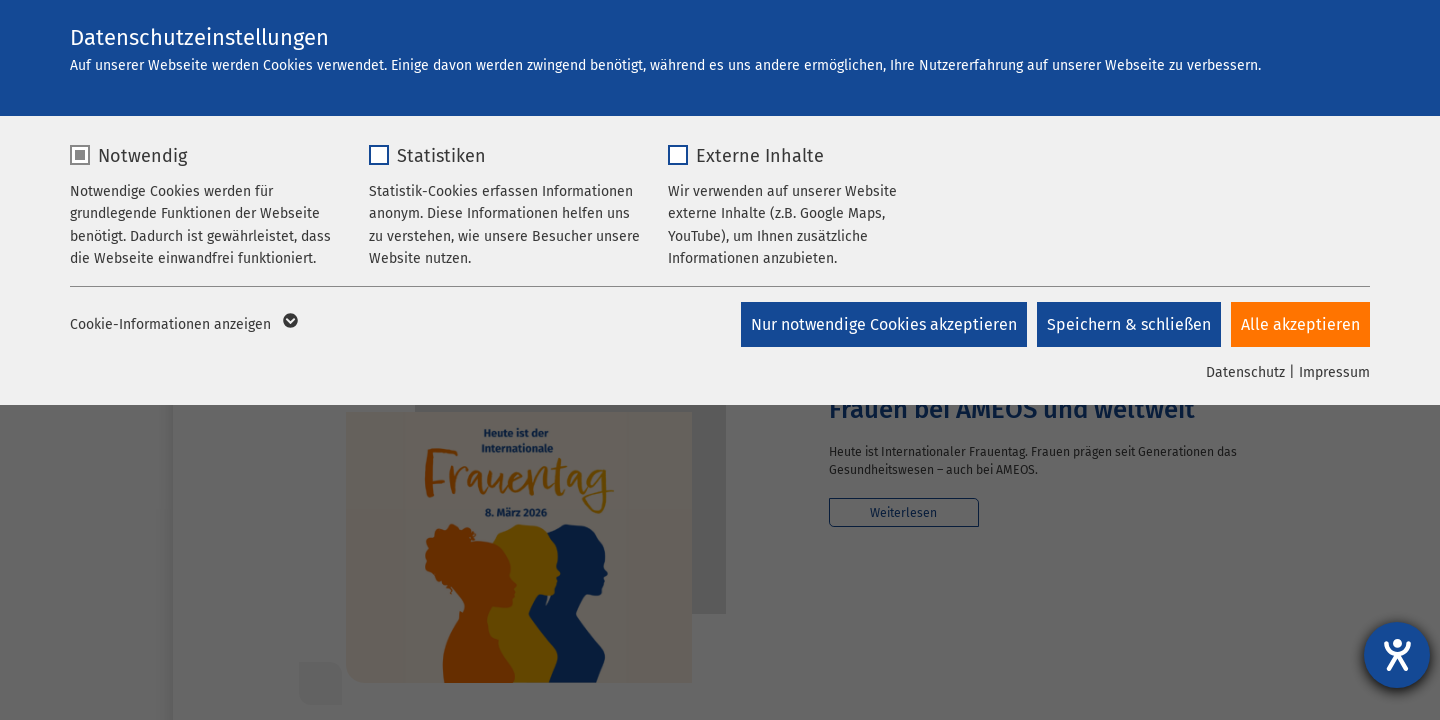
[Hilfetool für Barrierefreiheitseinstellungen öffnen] (1397, 655)
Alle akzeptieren (1300, 324)
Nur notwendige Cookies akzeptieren (884, 324)
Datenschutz (1245, 372)
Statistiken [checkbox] (441, 156)
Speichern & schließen (1129, 324)
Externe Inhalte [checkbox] (760, 156)
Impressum (1334, 372)
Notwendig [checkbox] (142, 156)
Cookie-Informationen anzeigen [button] (182, 325)
